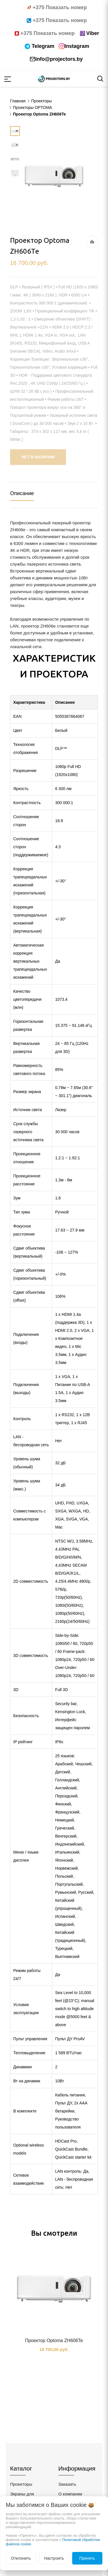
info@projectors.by (59, 59)
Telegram (43, 46)
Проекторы (21, 2484)
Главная (17, 101)
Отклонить (21, 2558)
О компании (70, 2493)
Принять (87, 2558)
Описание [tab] (22, 493)
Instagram (77, 46)
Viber (92, 33)
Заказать (67, 2484)
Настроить (54, 2558)
